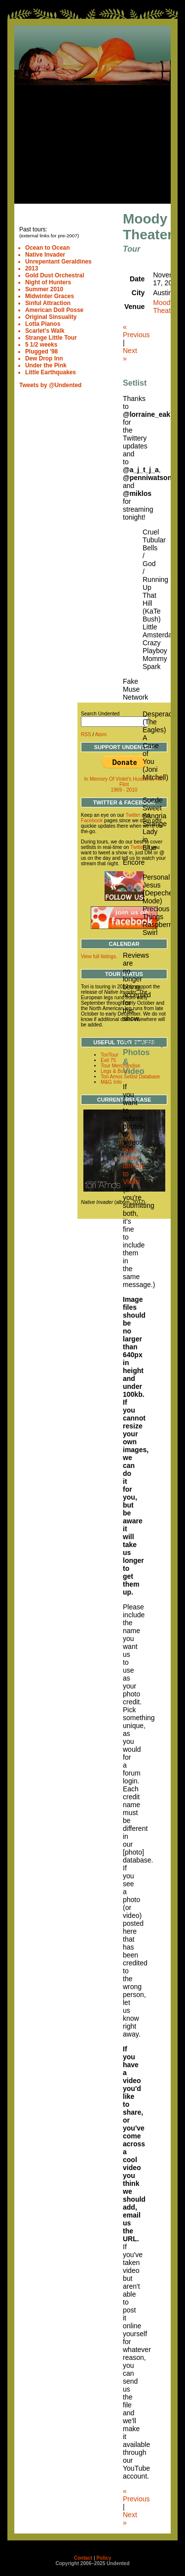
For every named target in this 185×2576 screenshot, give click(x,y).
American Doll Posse (54, 310)
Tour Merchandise (120, 1065)
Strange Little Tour (51, 337)
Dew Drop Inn (44, 358)
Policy (104, 2558)
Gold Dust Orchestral (54, 275)
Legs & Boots (115, 1071)
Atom (101, 734)
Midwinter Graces (49, 296)
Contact (83, 2558)
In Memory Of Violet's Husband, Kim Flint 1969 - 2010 (124, 784)
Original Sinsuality (50, 316)
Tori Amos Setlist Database (130, 1076)
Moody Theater (165, 306)
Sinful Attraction (48, 303)
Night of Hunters (48, 282)
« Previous (136, 331)
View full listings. (99, 956)
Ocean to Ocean (47, 247)
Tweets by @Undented (50, 385)
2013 (31, 268)
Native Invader (45, 254)
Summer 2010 (44, 289)
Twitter (133, 815)
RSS (86, 734)
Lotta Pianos (42, 323)
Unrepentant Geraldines (58, 261)
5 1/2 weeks (41, 344)
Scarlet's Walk (45, 330)
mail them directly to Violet (134, 1166)
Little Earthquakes (50, 372)
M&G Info (111, 1082)
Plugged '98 (41, 351)
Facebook (92, 820)
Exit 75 (108, 1060)
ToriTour (109, 1055)
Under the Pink (46, 365)
